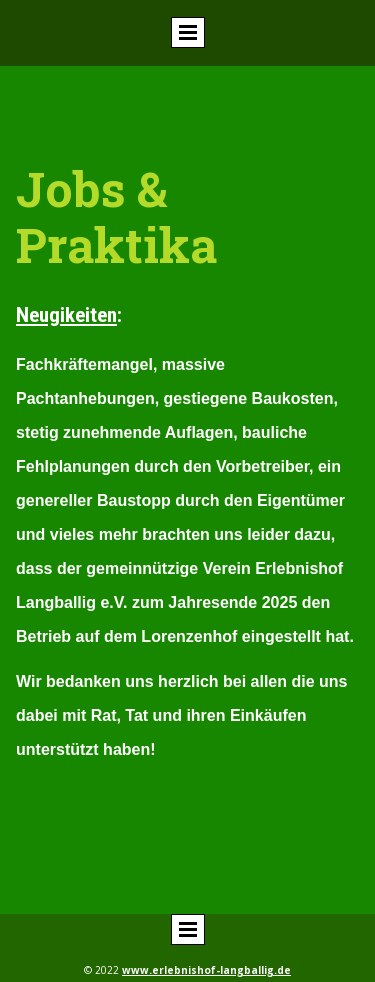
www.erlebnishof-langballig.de (206, 970)
